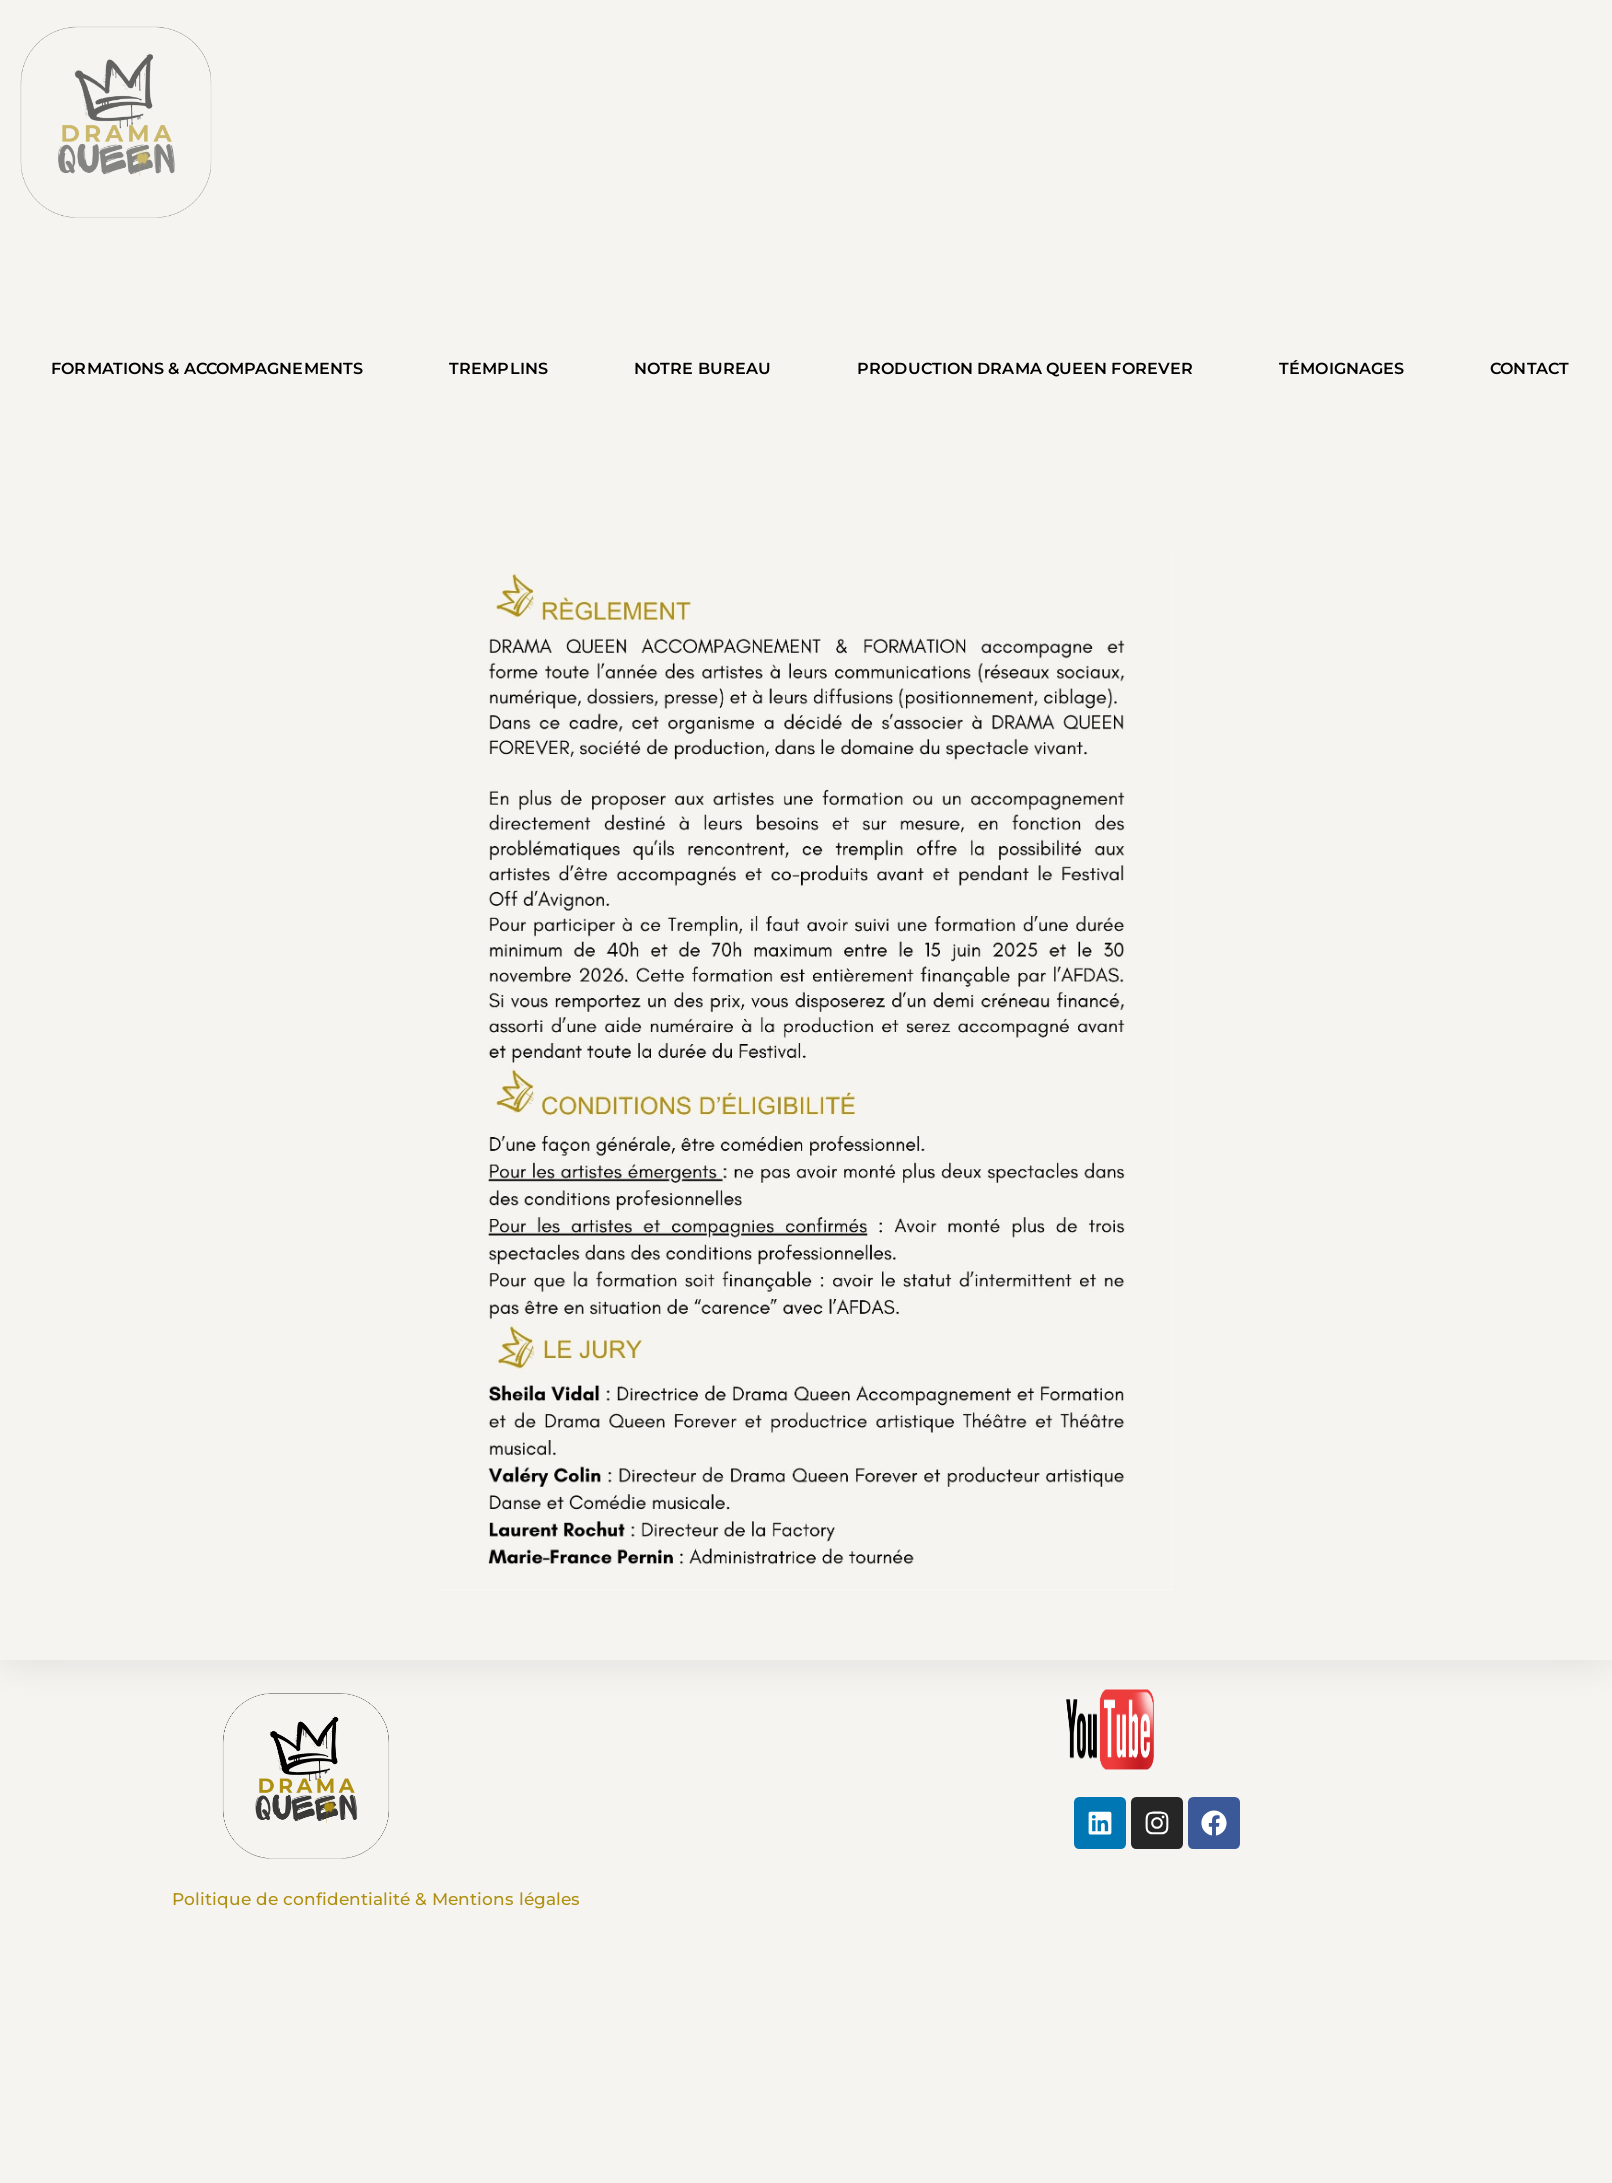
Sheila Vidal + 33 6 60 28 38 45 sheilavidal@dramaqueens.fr (703, 1761)
